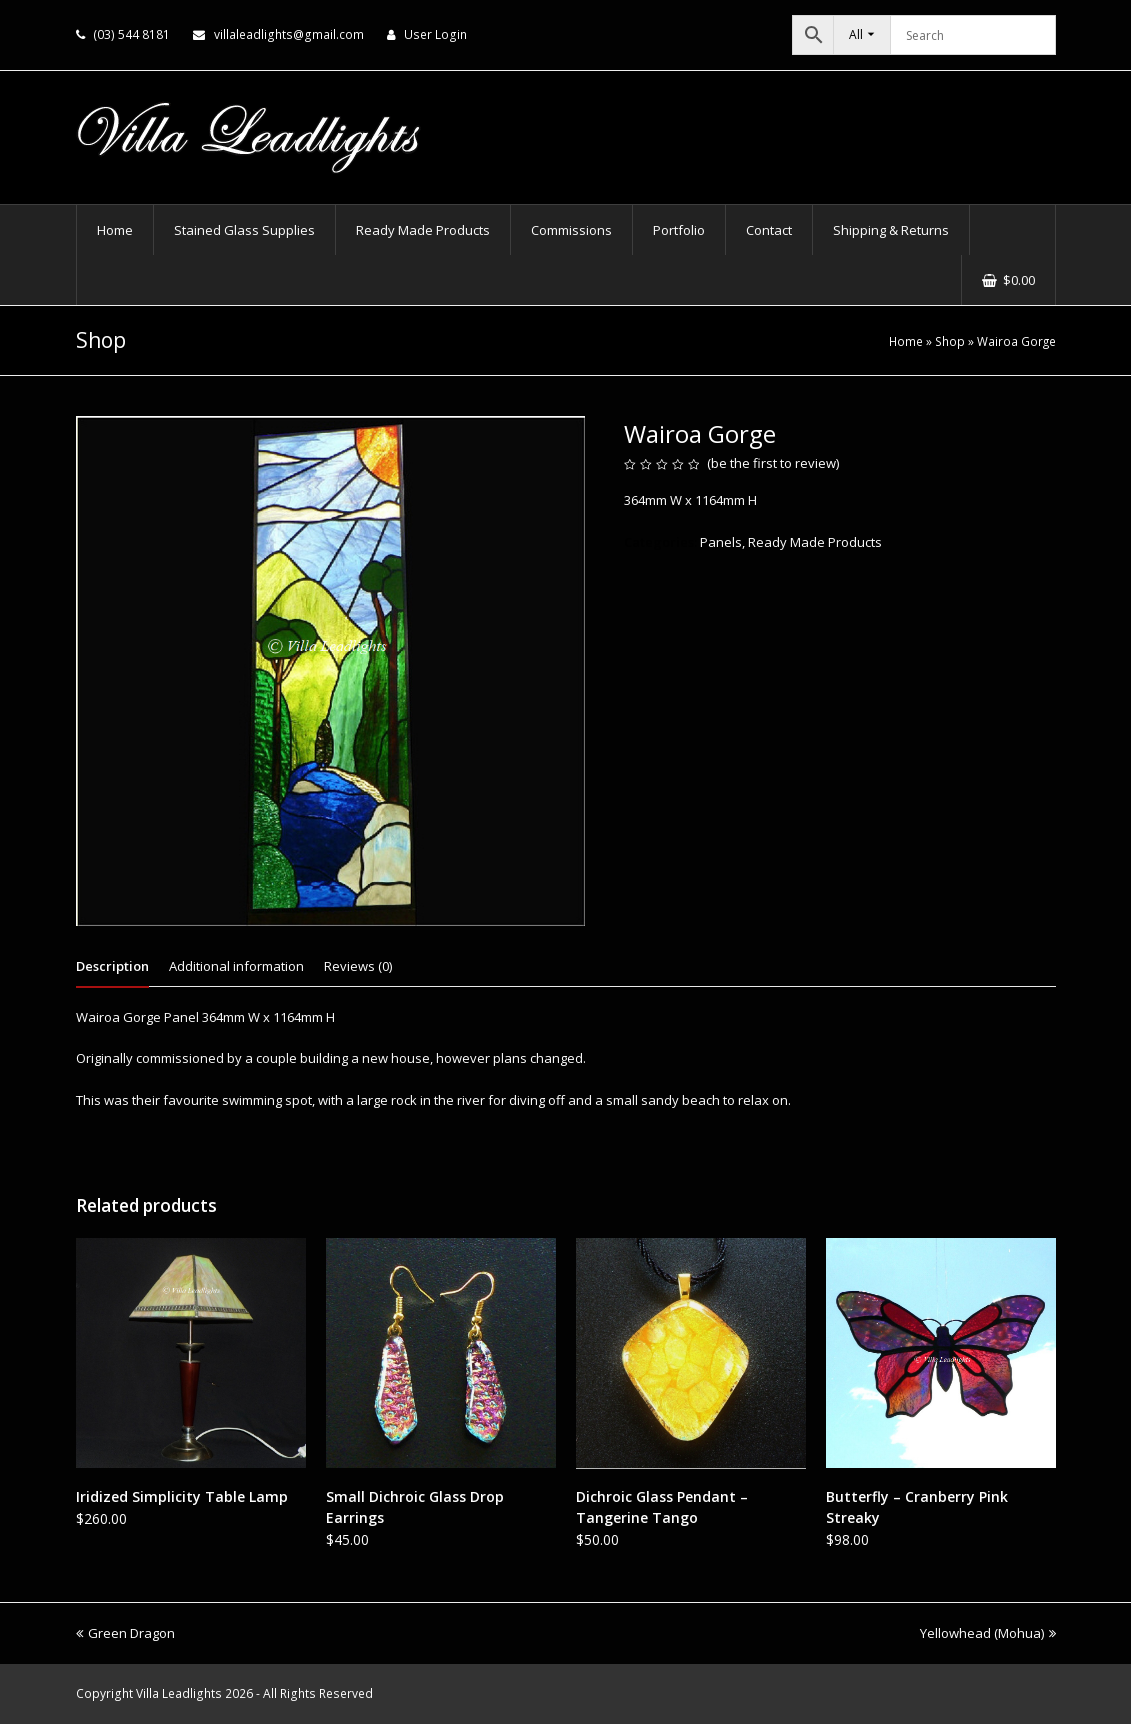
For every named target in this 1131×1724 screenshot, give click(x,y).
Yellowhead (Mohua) (988, 1633)
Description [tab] (112, 966)
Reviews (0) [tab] (358, 966)
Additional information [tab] (236, 966)
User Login (435, 34)
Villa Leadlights (179, 1693)
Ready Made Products (815, 542)
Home (906, 341)
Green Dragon (125, 1633)
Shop (950, 341)
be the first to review (773, 463)
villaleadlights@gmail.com (289, 34)
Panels (721, 542)
